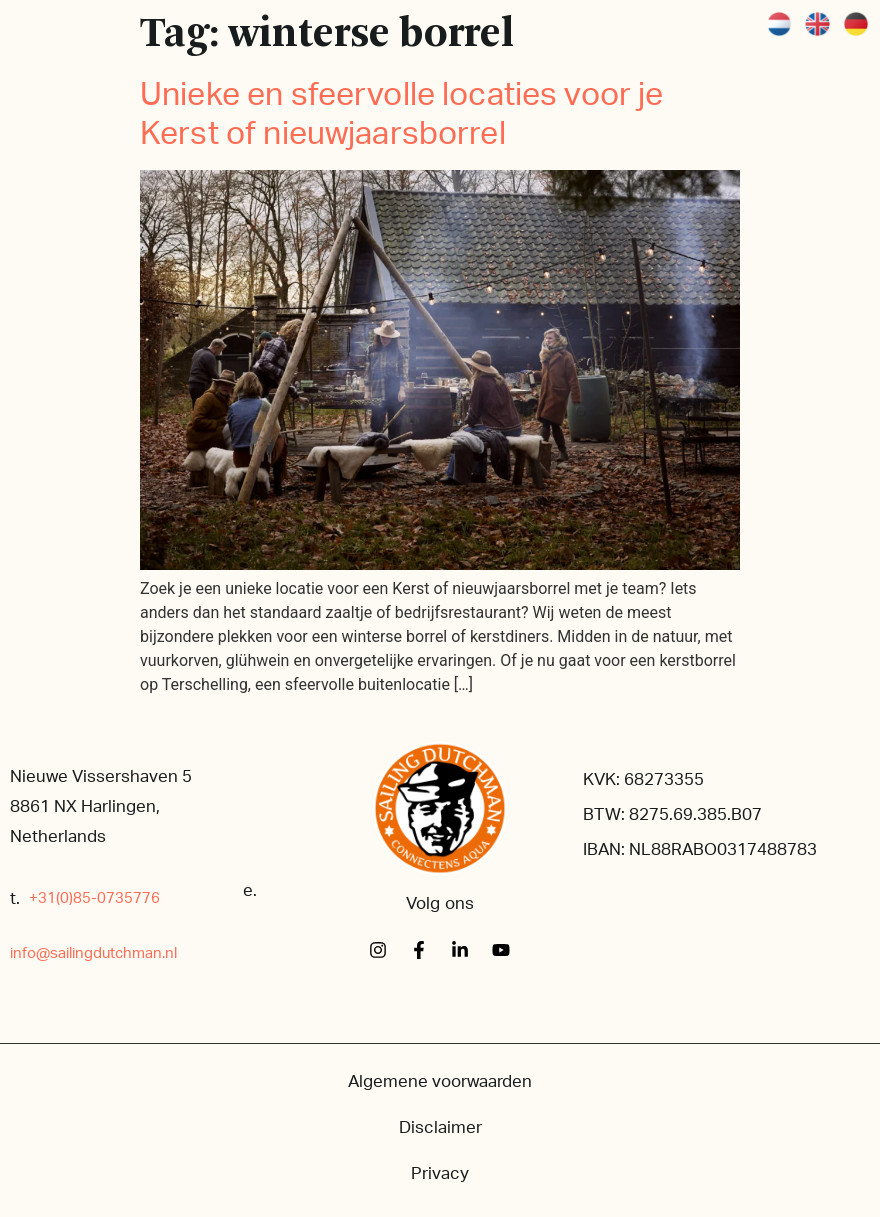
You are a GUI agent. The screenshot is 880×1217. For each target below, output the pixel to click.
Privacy (440, 1173)
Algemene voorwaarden (440, 1081)
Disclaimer (440, 1127)
